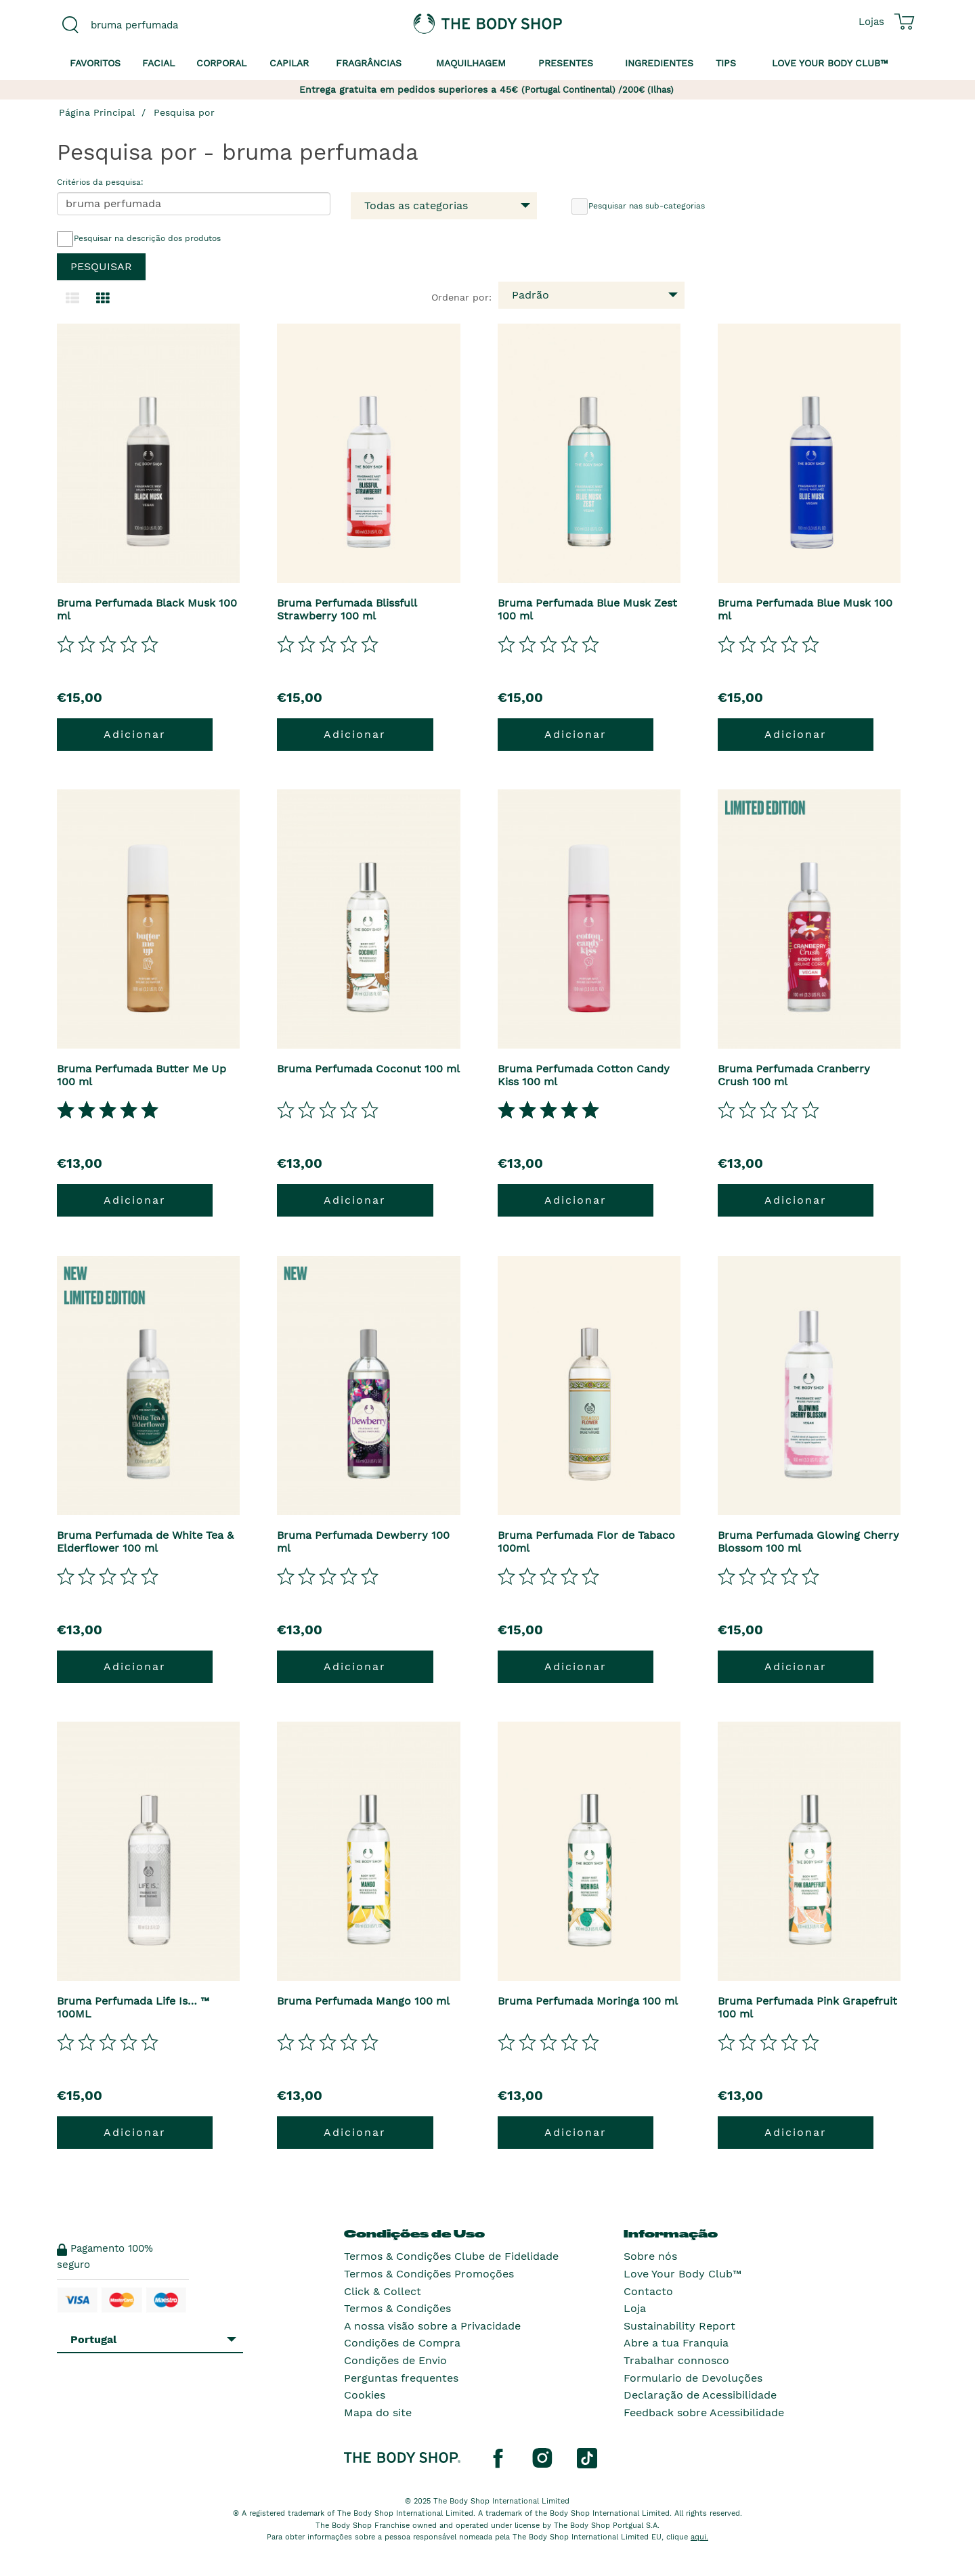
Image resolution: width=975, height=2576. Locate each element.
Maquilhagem (471, 63)
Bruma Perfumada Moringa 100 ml (588, 2000)
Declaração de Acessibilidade (700, 2394)
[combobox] (157, 25)
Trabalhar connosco (676, 2360)
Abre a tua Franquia (676, 2342)
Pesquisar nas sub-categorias (638, 206)
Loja (635, 2308)
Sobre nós (650, 2256)
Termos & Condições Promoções (429, 2273)
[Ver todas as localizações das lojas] (871, 22)
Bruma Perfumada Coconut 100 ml (368, 1068)
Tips (726, 63)
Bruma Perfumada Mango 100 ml (363, 2000)
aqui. (699, 2537)
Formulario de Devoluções (693, 2378)
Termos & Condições (397, 2308)
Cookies (364, 2394)
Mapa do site (378, 2412)
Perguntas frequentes (401, 2378)
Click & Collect (382, 2291)
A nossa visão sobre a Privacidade (432, 2325)
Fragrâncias (369, 63)
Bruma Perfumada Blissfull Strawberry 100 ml (346, 609)
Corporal (221, 63)
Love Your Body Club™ (682, 2273)
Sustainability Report (679, 2325)
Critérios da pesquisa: (100, 182)
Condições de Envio (395, 2360)
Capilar (289, 63)
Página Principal (97, 112)
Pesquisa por (184, 112)
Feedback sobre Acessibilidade (704, 2412)
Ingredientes (659, 63)
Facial (158, 63)
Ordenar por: (461, 297)
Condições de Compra (402, 2342)
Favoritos (95, 63)
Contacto (648, 2291)
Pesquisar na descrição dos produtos (139, 239)
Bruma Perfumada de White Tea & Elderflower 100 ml (145, 1541)
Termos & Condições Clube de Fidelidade (451, 2256)
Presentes (565, 63)
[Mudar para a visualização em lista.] (72, 298)
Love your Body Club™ (830, 63)
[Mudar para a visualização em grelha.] (102, 298)
